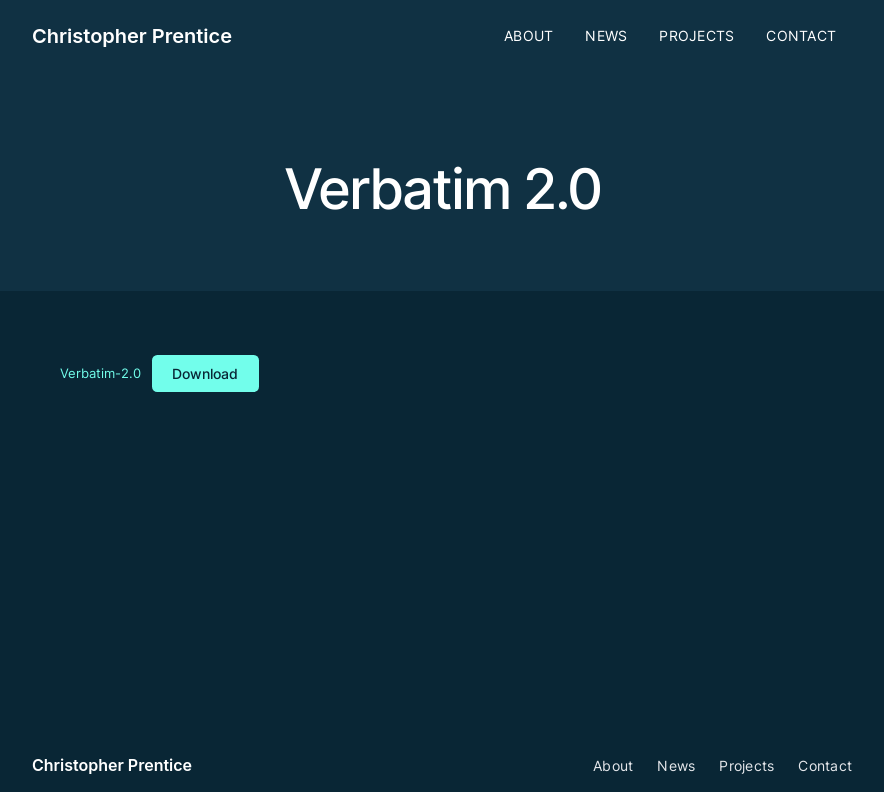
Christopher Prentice (132, 36)
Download (205, 373)
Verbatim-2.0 (100, 374)
